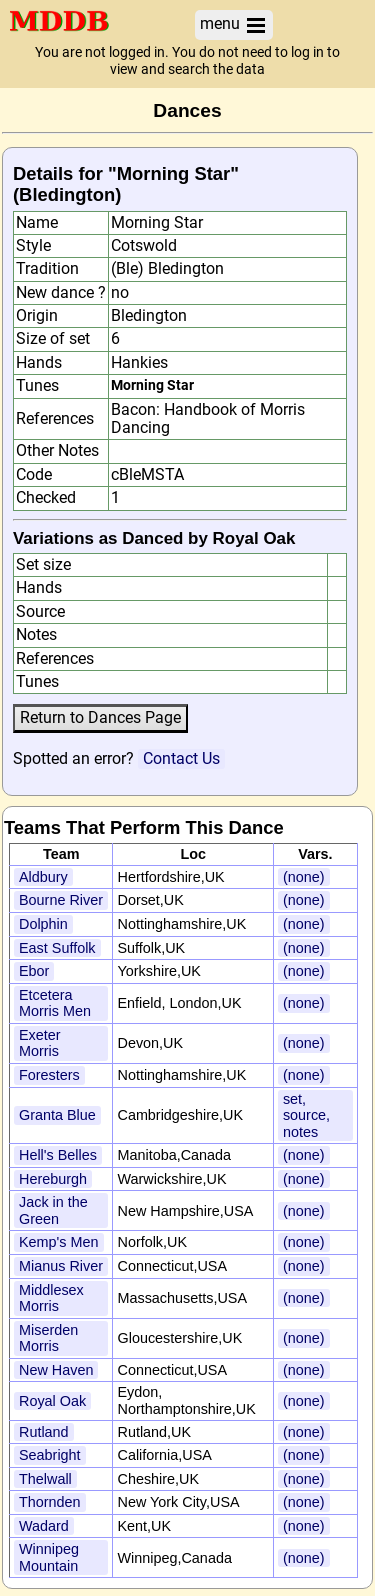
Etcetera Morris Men (55, 1003)
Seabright (50, 1455)
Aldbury (43, 877)
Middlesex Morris (51, 1298)
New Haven (56, 1370)
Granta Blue (57, 1115)
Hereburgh (53, 1179)
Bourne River (61, 900)
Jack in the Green (53, 1210)
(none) (304, 877)
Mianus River (61, 1266)
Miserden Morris (48, 1338)
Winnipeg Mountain (49, 1557)
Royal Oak (52, 1401)
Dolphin (43, 924)
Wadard (44, 1526)
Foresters (49, 1075)
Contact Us (181, 758)
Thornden (50, 1502)
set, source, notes (306, 1115)
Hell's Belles (58, 1155)
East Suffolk (57, 948)
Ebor (34, 971)
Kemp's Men (59, 1242)
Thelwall (45, 1479)
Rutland (44, 1432)
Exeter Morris (40, 1043)
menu (234, 24)
